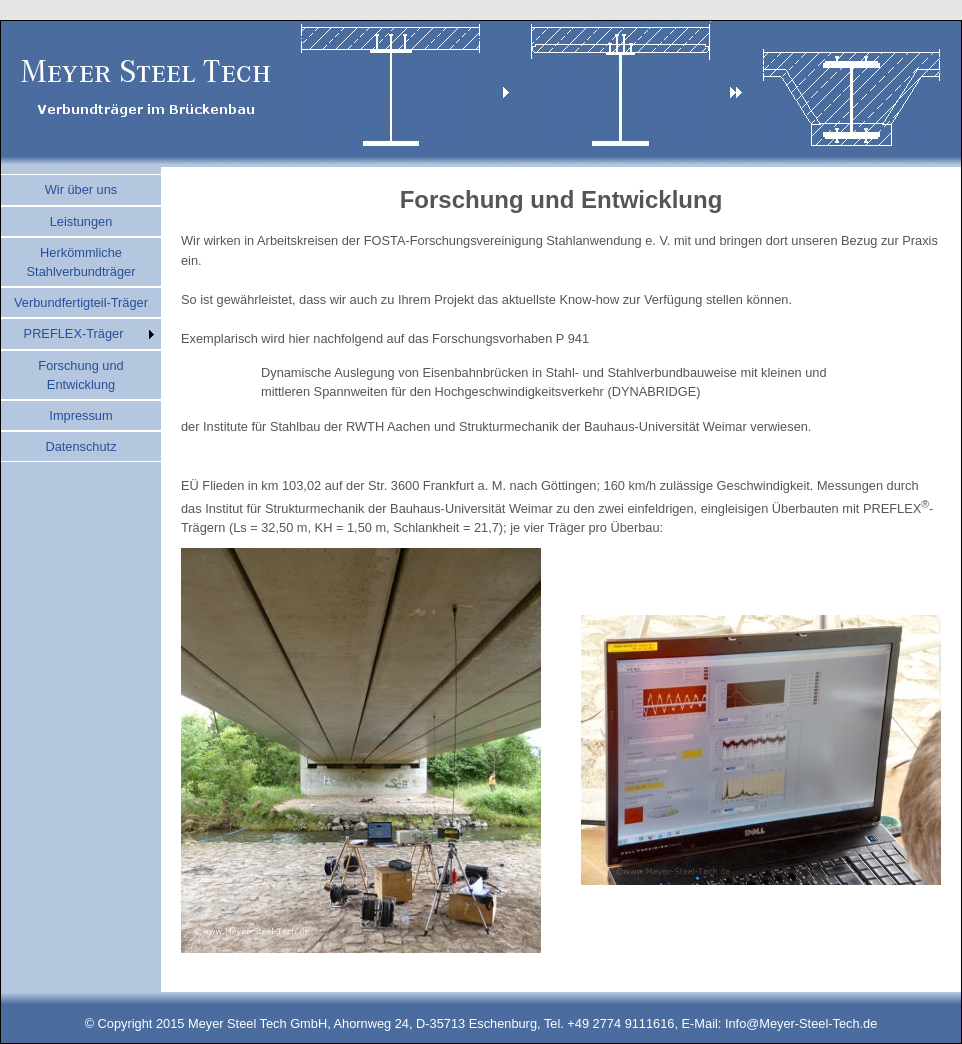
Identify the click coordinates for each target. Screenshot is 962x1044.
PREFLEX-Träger (74, 333)
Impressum (80, 415)
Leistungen (81, 221)
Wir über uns (81, 189)
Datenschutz (80, 446)
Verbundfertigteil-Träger (81, 302)
